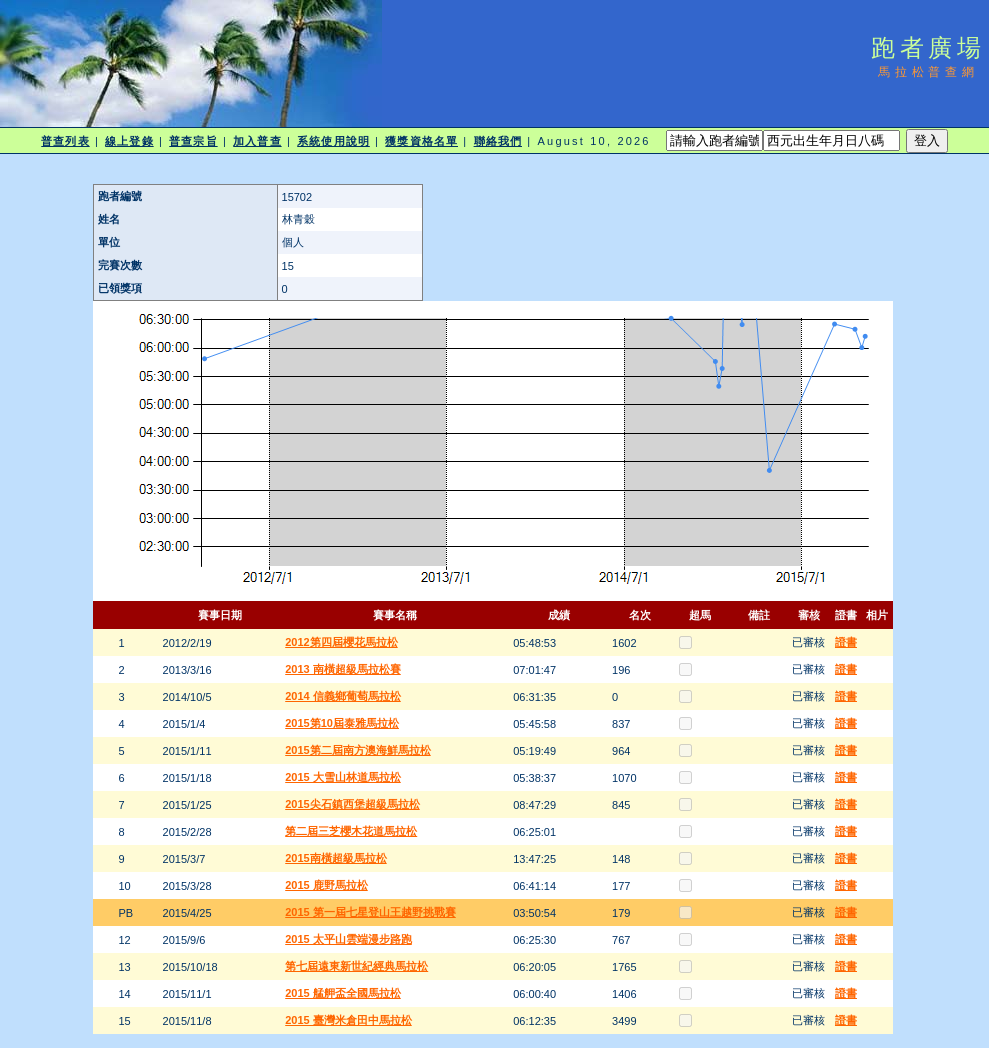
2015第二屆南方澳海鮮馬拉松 (357, 750)
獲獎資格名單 (421, 141)
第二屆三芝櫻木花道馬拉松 (351, 831)
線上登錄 (129, 141)
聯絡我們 (498, 141)
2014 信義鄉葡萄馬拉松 (343, 696)
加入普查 (257, 141)
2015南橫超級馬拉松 (335, 858)
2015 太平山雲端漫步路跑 (348, 939)
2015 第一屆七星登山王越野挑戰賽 (370, 912)
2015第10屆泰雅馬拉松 (342, 723)
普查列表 (65, 141)
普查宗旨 (193, 141)
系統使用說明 (333, 141)
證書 (846, 642)
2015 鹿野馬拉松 (326, 885)
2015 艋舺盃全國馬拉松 (343, 993)
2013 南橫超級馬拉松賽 (343, 669)
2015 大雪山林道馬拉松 (343, 777)
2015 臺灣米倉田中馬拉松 (348, 1020)
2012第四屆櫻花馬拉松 (341, 642)
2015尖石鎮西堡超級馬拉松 (352, 804)
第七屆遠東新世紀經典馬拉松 (356, 966)
